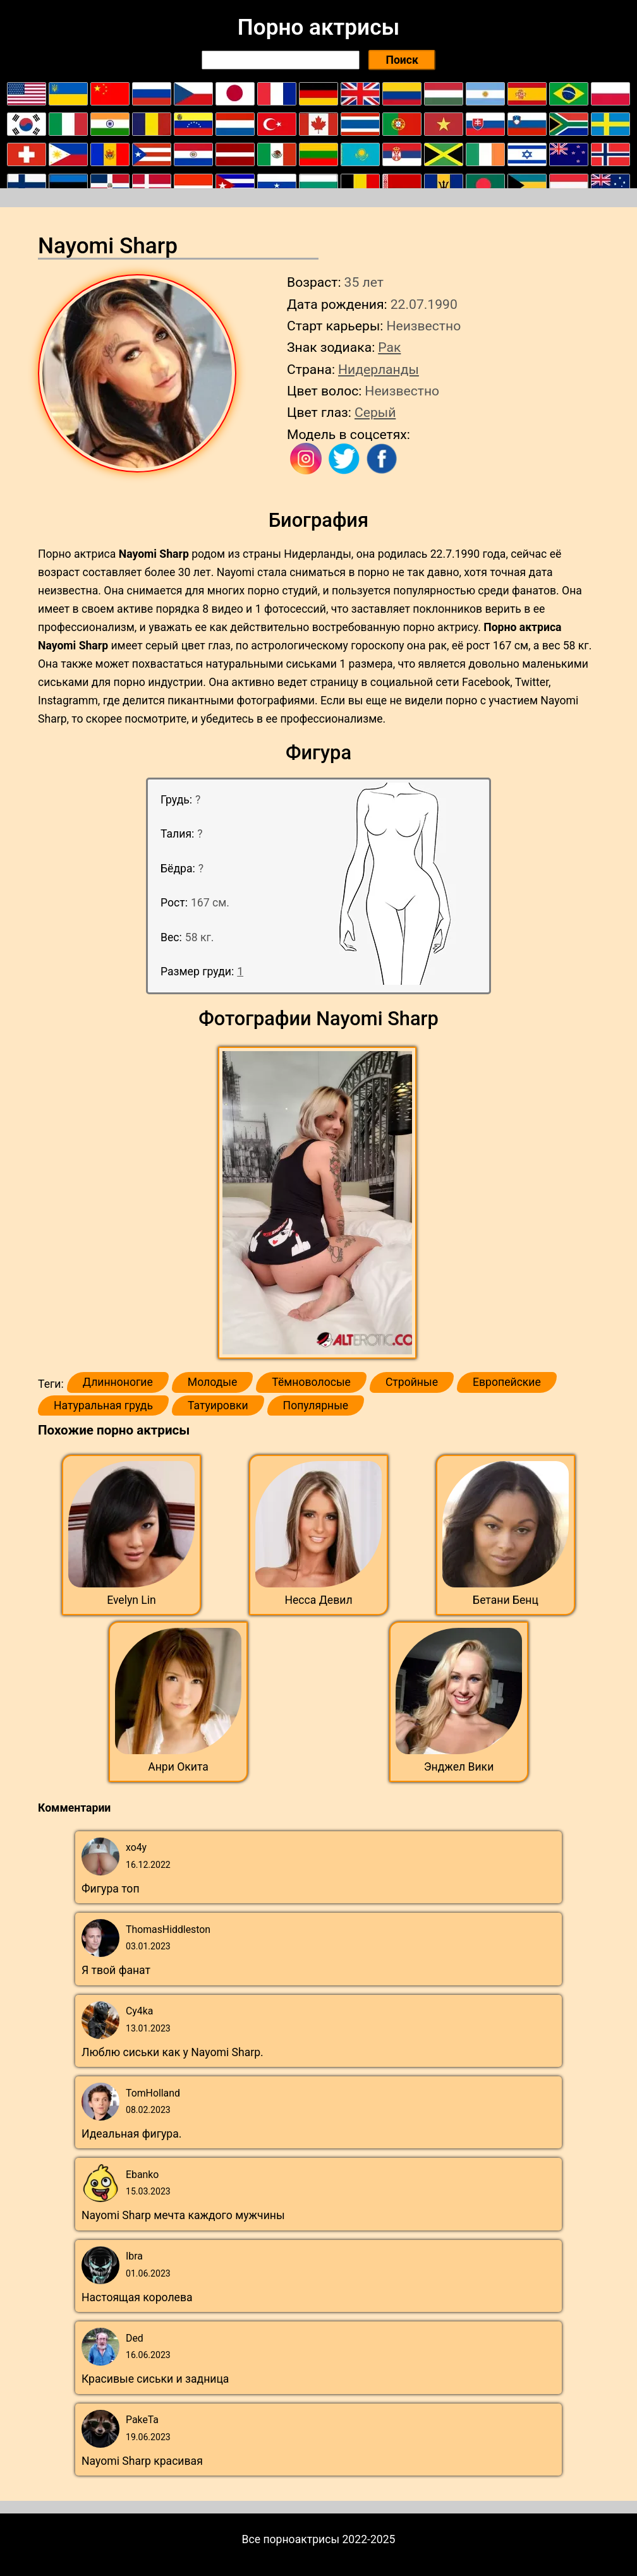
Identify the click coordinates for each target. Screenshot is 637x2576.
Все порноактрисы (291, 2539)
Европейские (507, 1382)
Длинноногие (118, 1382)
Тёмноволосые (311, 1382)
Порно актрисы (318, 27)
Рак (389, 347)
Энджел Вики (459, 1766)
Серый (375, 412)
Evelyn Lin (131, 1600)
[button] (319, 1203)
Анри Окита (178, 1766)
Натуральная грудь (103, 1405)
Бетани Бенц (505, 1600)
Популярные (316, 1405)
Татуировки (218, 1405)
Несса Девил (318, 1600)
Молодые (212, 1382)
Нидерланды (378, 369)
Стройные (411, 1382)
